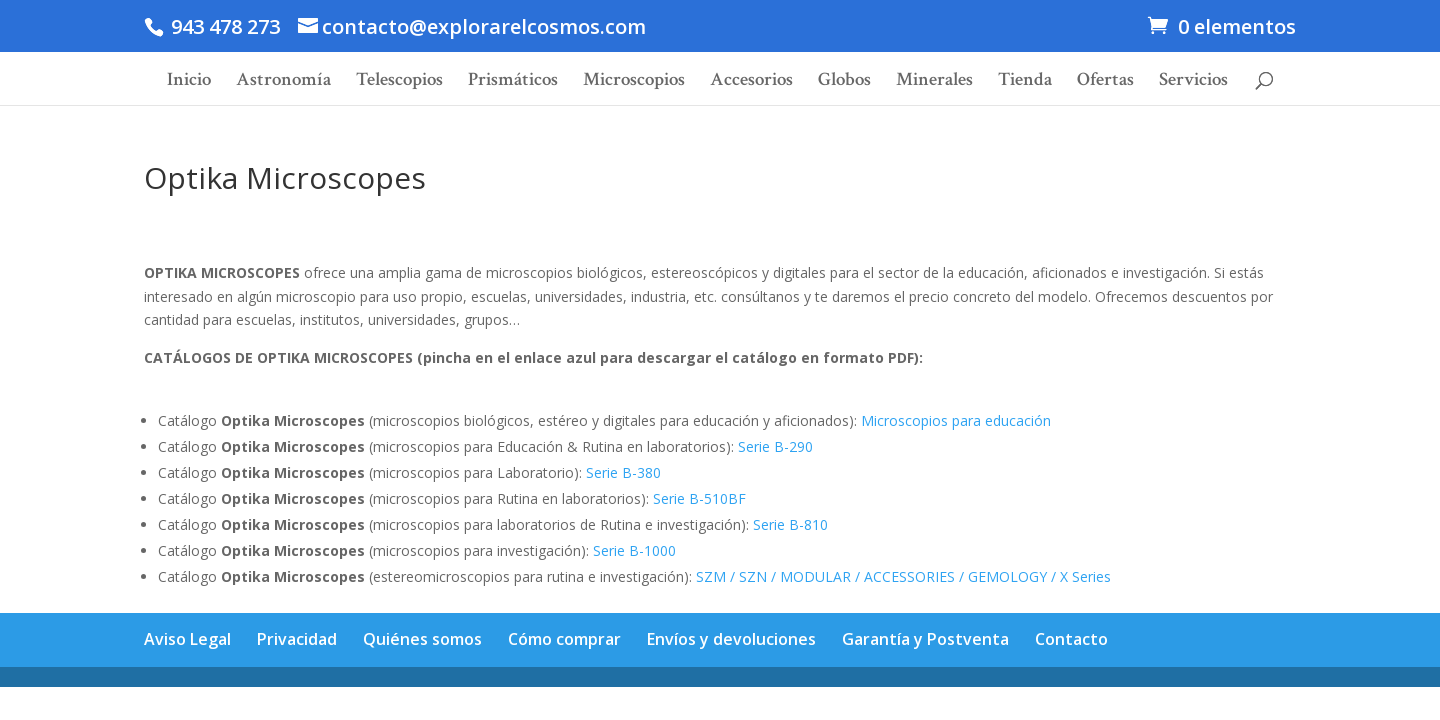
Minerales (934, 82)
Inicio (189, 82)
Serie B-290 (775, 446)
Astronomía (283, 82)
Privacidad (297, 639)
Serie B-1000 (634, 550)
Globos (844, 82)
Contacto (1071, 639)
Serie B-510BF (699, 498)
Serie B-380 (623, 472)
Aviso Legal (187, 639)
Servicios (1193, 82)
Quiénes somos (422, 639)
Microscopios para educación (956, 420)
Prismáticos (513, 82)
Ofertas (1105, 82)
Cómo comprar (564, 639)
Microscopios (634, 82)
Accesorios (751, 82)
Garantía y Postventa (925, 639)
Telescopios (399, 82)
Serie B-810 (790, 524)
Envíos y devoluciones (731, 639)
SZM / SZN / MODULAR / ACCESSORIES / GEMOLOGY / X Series (903, 576)
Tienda (1025, 82)
